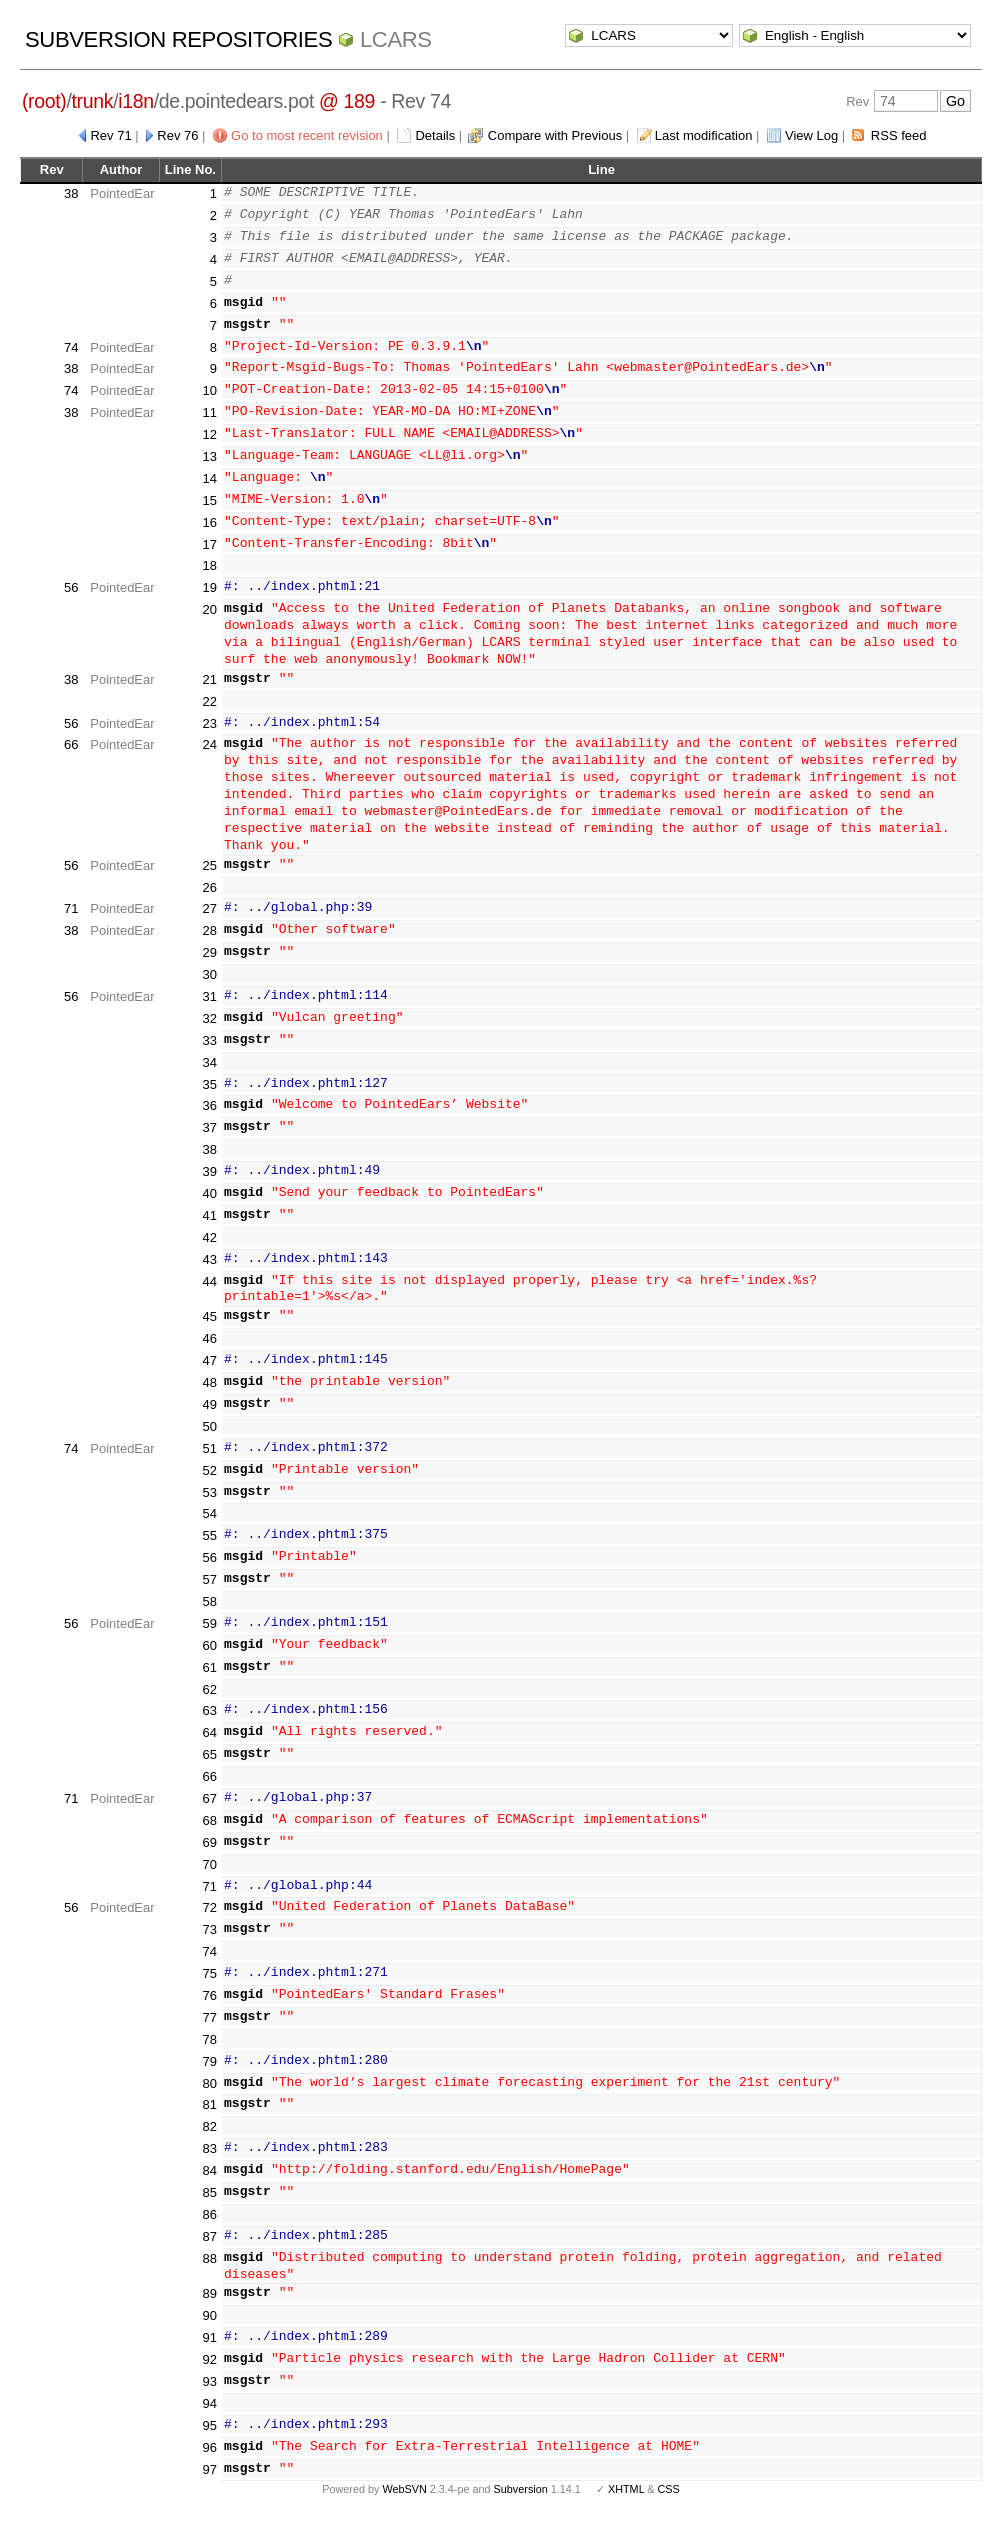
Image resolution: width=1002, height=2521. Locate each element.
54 (210, 1513)
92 (210, 2359)
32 (210, 1018)
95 (210, 2425)
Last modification (704, 135)
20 (210, 609)
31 (210, 996)
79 (210, 2061)
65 (210, 1754)
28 (210, 930)
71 (71, 908)
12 (210, 434)
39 (210, 1171)
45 (210, 1316)
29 (210, 952)
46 (210, 1338)
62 (210, 1689)
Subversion (521, 2489)
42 (210, 1237)
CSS (669, 2489)
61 (210, 1667)
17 (210, 544)
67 (210, 1798)
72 (210, 1907)
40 (210, 1193)
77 (210, 2017)
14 (210, 478)
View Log (811, 135)
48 (210, 1382)
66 (71, 744)
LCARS (396, 39)
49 (210, 1404)
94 (210, 2403)
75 (210, 1973)
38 (71, 193)
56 (71, 587)
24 (210, 744)
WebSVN (404, 2489)
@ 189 (347, 101)
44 (210, 1281)
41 (210, 1215)
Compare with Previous (555, 135)
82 (210, 2126)
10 (210, 390)
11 (210, 412)
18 (210, 565)
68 (210, 1820)
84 (210, 2170)
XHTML (626, 2489)
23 (210, 723)
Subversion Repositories (178, 39)
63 (210, 1710)
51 (210, 1448)
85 (210, 2192)
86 (210, 2214)
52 (210, 1470)
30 (210, 974)
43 (210, 1259)
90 (210, 2315)
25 (210, 865)
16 (210, 522)
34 (210, 1062)
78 (210, 2039)
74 (71, 347)
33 (210, 1040)
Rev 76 (177, 135)
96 (210, 2447)
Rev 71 (110, 135)
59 (210, 1623)
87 (210, 2236)
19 (210, 587)
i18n (135, 101)
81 (210, 2104)
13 (210, 456)
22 (210, 701)
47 (210, 1360)
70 (210, 1864)
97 (210, 2469)
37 (210, 1127)
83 (210, 2148)
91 (210, 2337)
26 (210, 887)
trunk (93, 101)
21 (210, 679)
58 (210, 1601)
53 (210, 1492)
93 (210, 2381)
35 (210, 1084)
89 (210, 2293)
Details (435, 135)
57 (210, 1579)
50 (210, 1426)
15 (210, 500)
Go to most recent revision (307, 135)
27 (210, 908)
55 (210, 1535)
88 (210, 2258)
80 (210, 2083)
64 (210, 1732)
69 (210, 1842)
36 (210, 1105)
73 (210, 1929)
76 (210, 1995)
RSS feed (899, 135)
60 (210, 1645)
